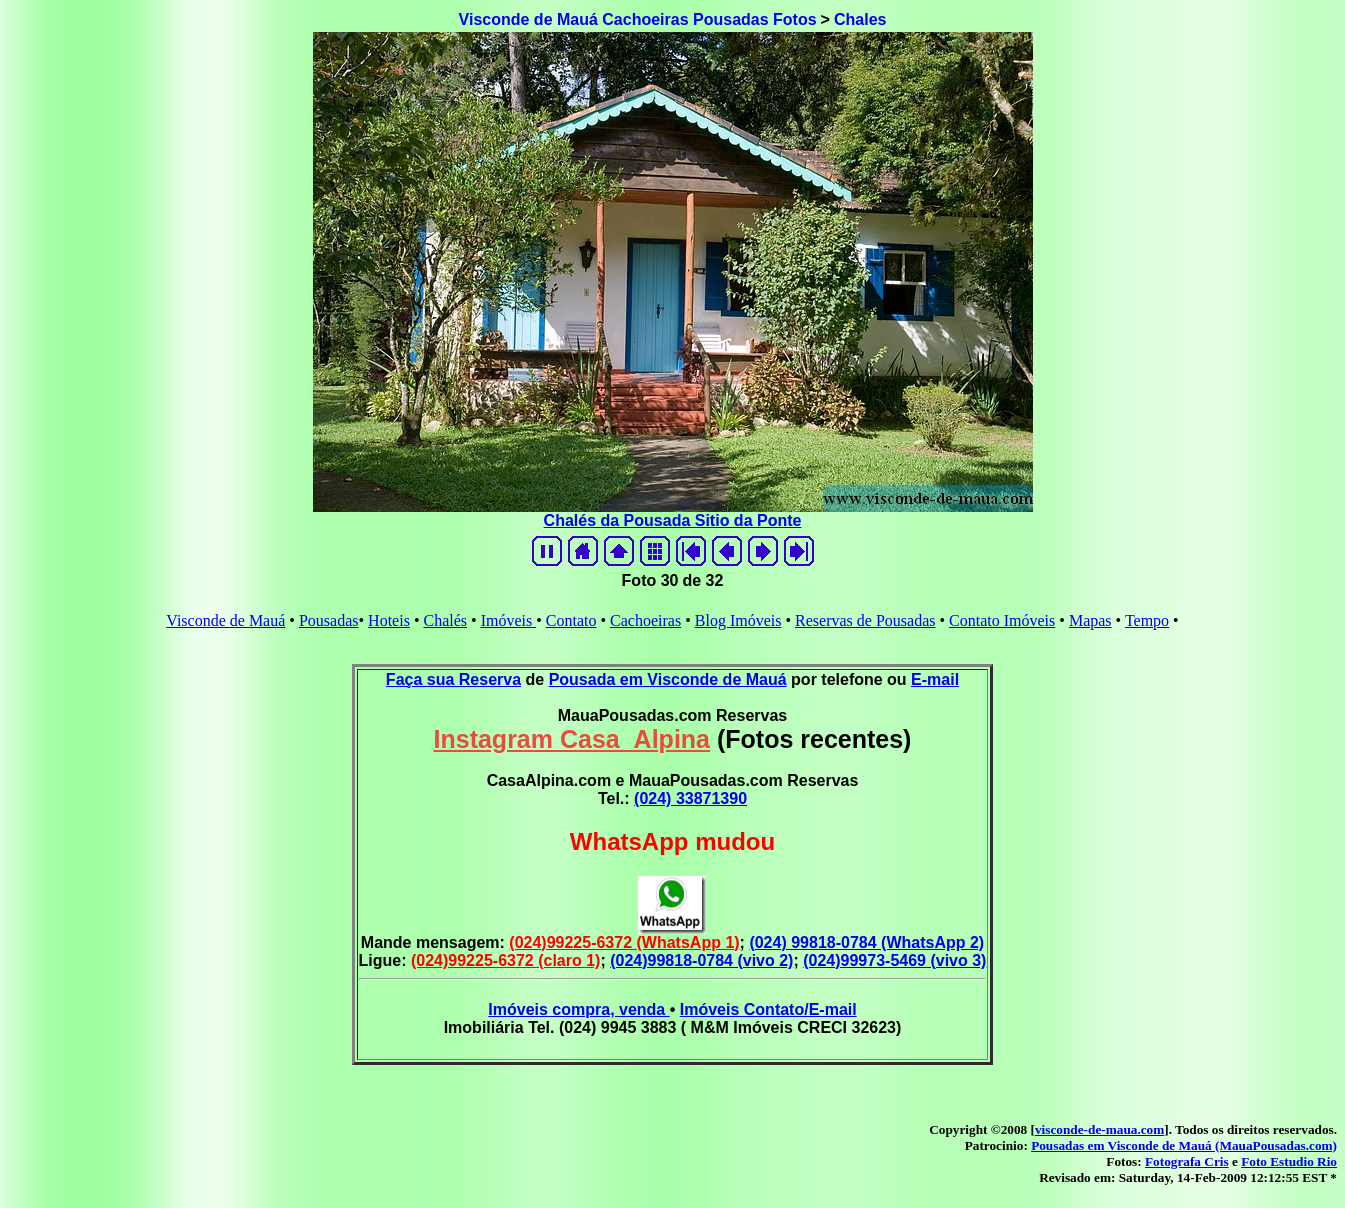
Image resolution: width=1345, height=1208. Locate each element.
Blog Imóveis (738, 620)
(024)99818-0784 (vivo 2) (701, 960)
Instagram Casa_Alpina (572, 739)
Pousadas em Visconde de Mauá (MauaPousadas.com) (1184, 1145)
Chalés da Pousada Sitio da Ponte (673, 520)
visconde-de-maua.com (1099, 1129)
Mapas (1090, 620)
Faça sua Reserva (453, 679)
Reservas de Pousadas (865, 620)
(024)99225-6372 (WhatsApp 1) (624, 942)
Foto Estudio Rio (1289, 1161)
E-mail (935, 679)
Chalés (445, 620)
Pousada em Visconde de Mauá (668, 679)
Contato (571, 620)
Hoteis (389, 620)
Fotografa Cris (1187, 1161)
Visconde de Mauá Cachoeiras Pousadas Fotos (638, 19)
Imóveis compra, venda (578, 1009)
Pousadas (329, 620)
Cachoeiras (645, 620)
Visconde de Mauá (225, 620)
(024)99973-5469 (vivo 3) (894, 960)
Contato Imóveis (1002, 620)
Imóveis (509, 620)
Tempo (1147, 620)
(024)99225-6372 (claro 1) (505, 960)
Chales (860, 19)
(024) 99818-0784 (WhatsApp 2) (866, 942)
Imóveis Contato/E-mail (768, 1009)
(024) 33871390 (690, 798)
